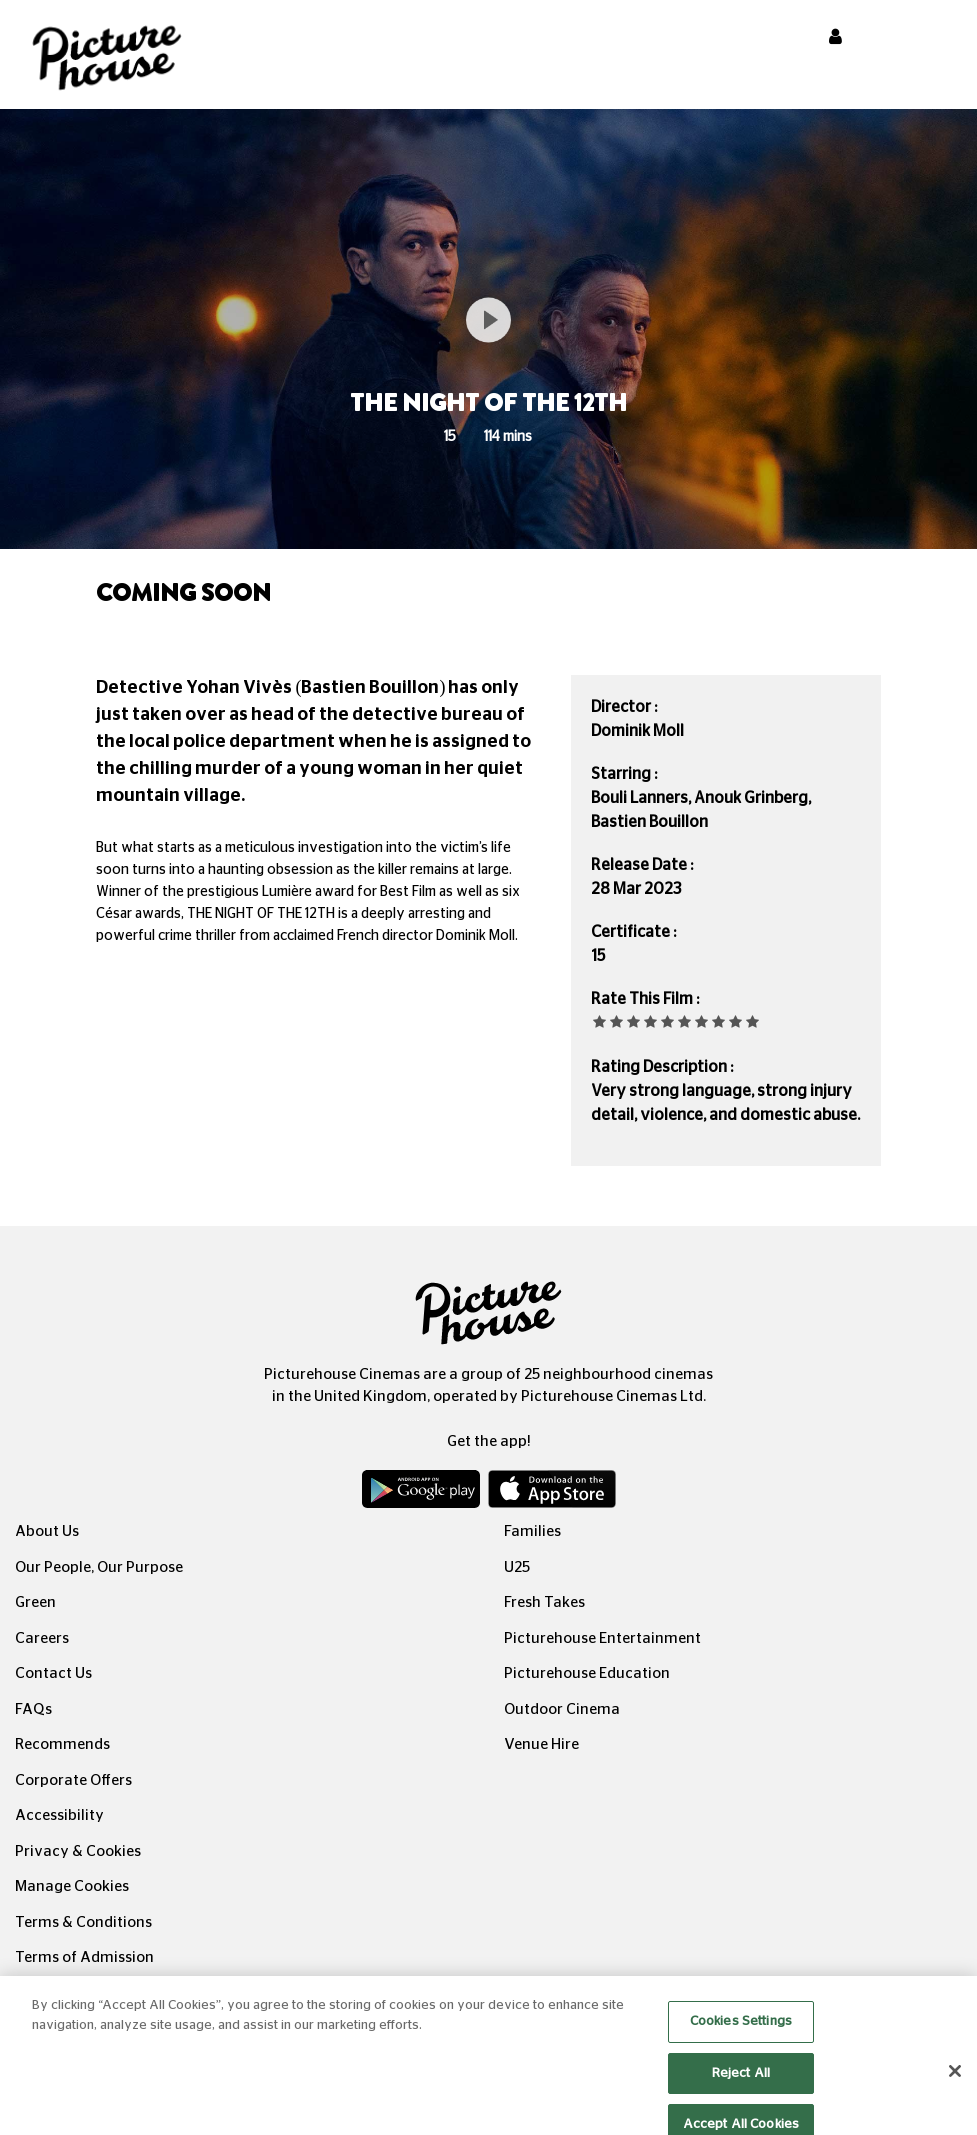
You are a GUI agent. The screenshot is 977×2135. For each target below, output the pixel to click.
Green (35, 1602)
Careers (42, 1638)
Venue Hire (541, 1744)
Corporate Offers (73, 1780)
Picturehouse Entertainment (602, 1638)
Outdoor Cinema (562, 1709)
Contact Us (53, 1673)
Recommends (62, 1744)
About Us (47, 1531)
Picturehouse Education (587, 1673)
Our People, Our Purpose (99, 1567)
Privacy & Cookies (78, 1851)
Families (532, 1531)
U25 (517, 1567)
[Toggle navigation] (935, 39)
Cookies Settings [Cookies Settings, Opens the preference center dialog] (741, 2033)
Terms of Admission (84, 1957)
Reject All (741, 2084)
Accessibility (59, 1815)
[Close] (955, 2083)
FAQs (33, 1709)
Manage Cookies (72, 1886)
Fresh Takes (544, 1602)
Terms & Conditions (83, 1922)
